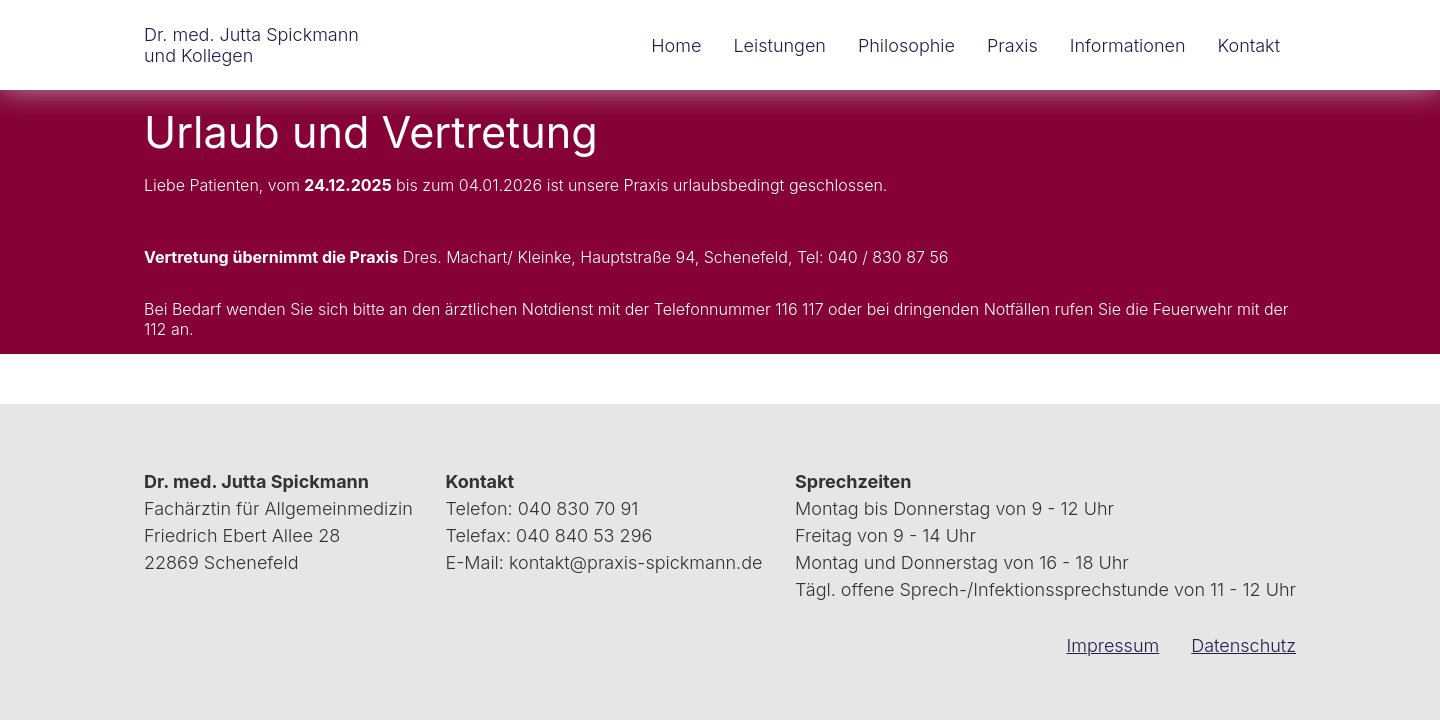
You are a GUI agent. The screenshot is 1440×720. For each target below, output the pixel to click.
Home (676, 45)
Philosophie (906, 45)
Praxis (1012, 45)
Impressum (1112, 645)
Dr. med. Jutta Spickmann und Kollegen (251, 45)
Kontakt (1249, 45)
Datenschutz (1243, 645)
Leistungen (779, 45)
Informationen (1128, 45)
